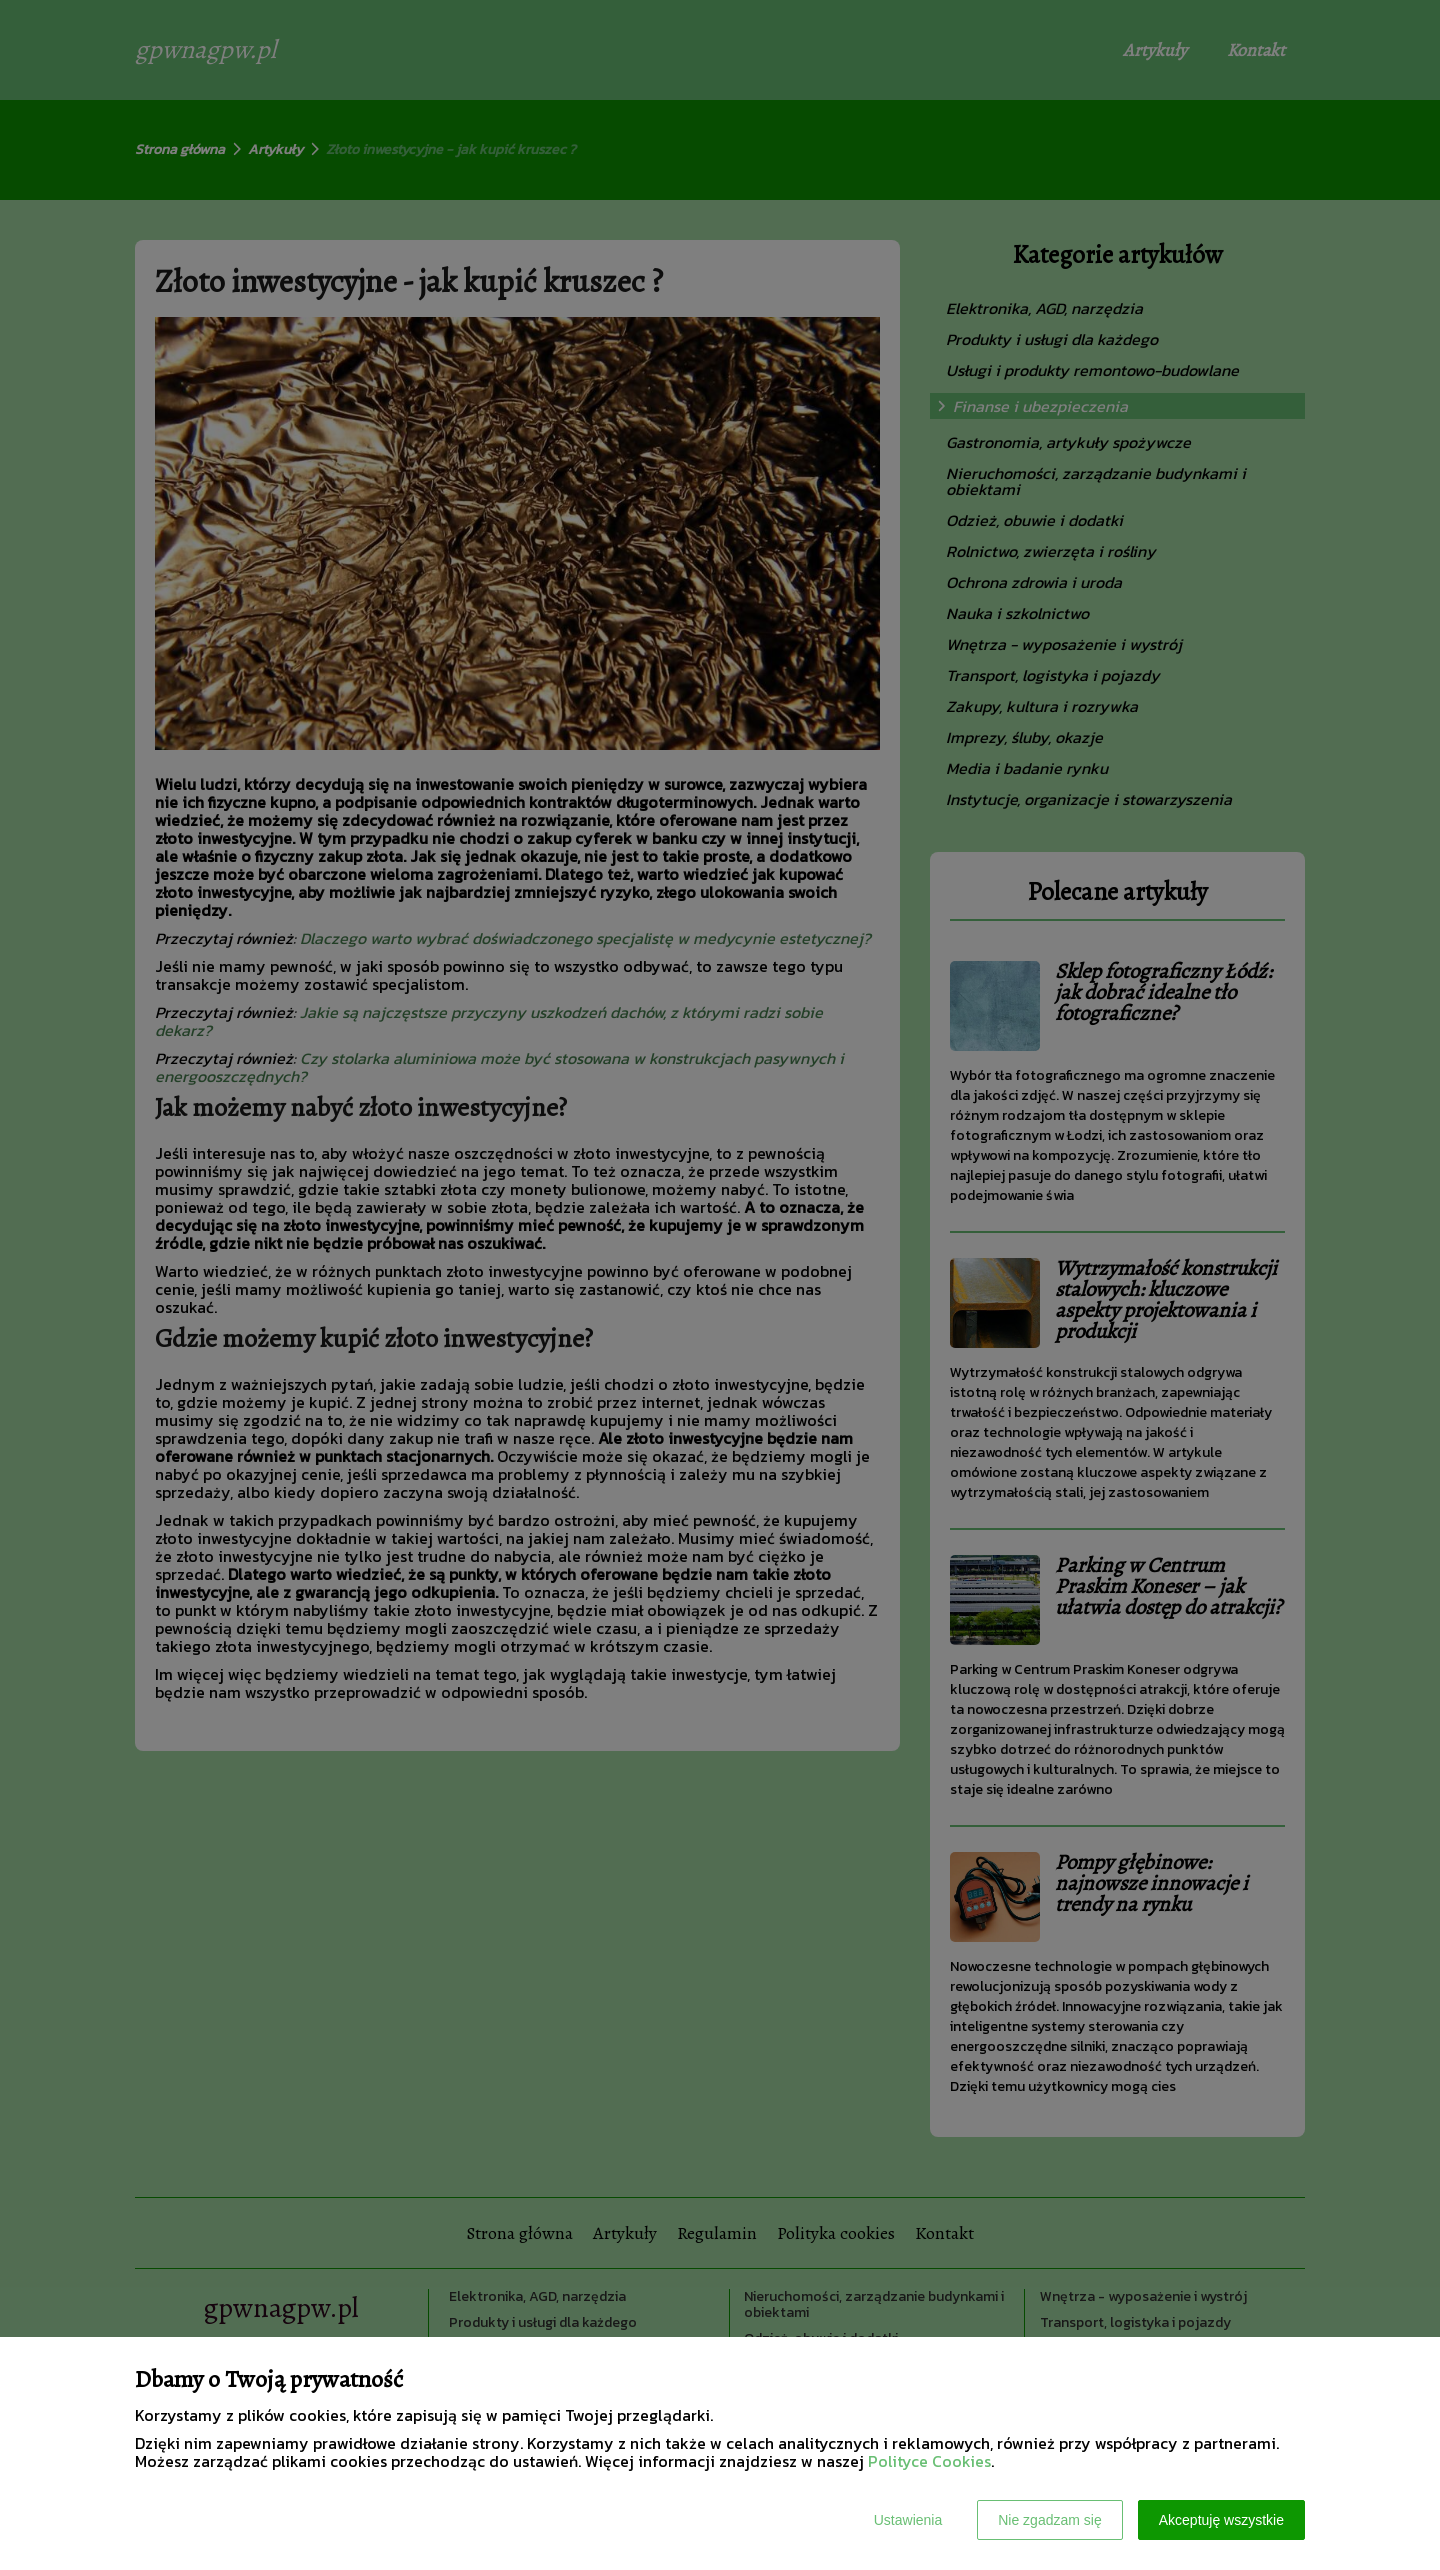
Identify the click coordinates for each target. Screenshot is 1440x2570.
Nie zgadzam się (1050, 2520)
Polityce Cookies (929, 2461)
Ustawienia (908, 2520)
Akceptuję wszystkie (1221, 2520)
